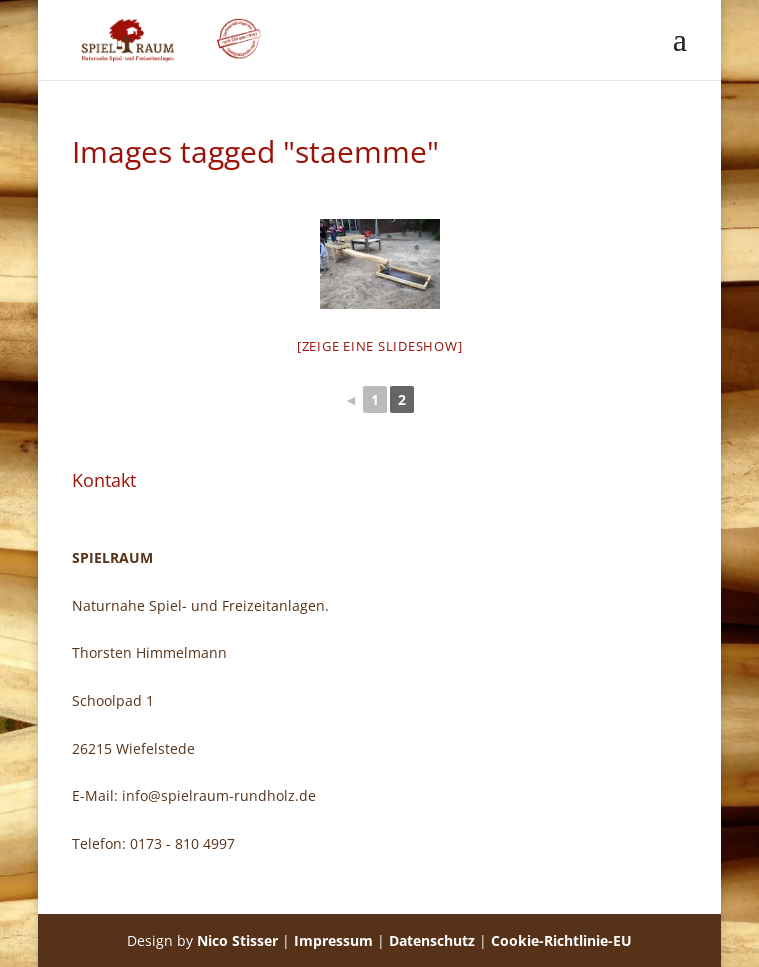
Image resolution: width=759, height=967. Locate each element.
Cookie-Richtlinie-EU (561, 940)
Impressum (333, 940)
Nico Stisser (237, 940)
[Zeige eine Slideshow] (380, 346)
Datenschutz (432, 940)
